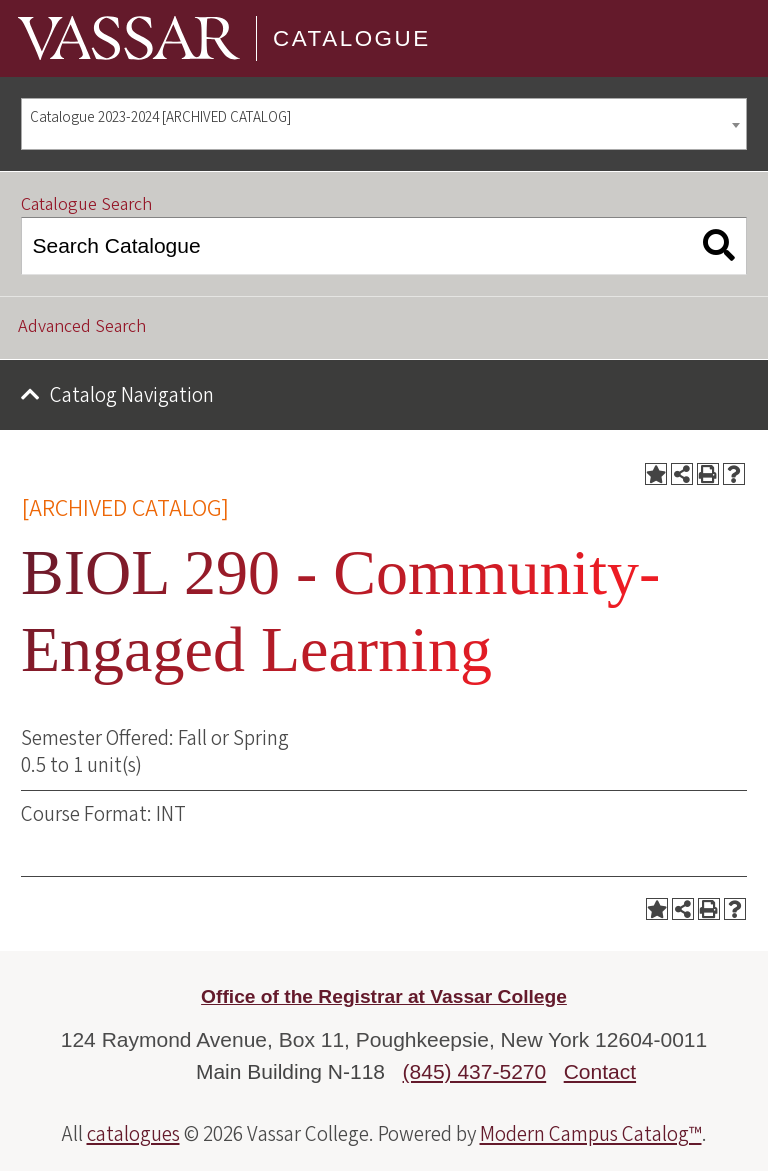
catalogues (133, 1134)
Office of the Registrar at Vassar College (384, 996)
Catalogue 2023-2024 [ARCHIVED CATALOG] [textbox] (160, 117)
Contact (600, 1071)
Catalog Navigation (132, 395)
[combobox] (384, 124)
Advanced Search (82, 326)
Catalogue (352, 38)
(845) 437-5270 (475, 1071)
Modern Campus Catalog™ (591, 1134)
